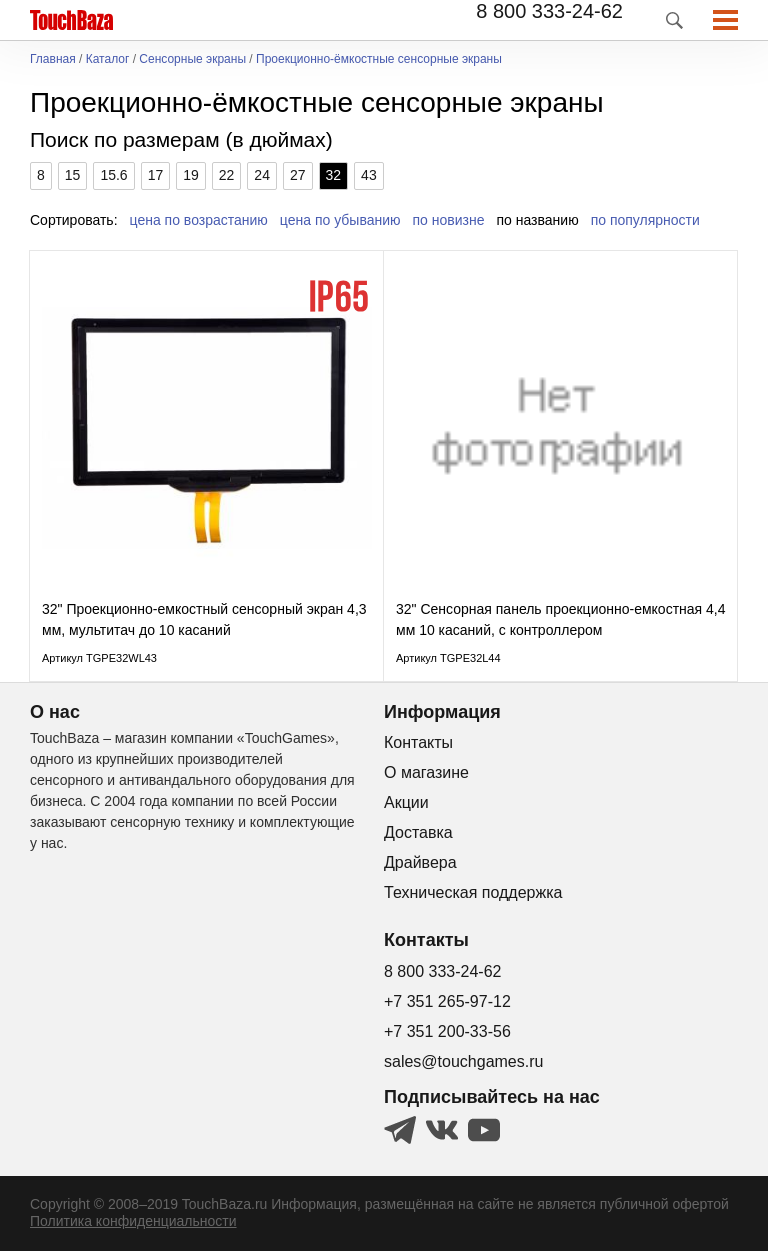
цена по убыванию (340, 220)
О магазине (426, 772)
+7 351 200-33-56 (447, 1031)
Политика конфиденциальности (133, 1221)
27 (298, 175)
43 (369, 175)
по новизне (449, 220)
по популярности (645, 220)
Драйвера (420, 862)
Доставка (418, 832)
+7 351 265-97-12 (447, 1001)
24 (262, 175)
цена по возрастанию (199, 220)
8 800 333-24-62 (549, 11)
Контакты (418, 742)
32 (334, 175)
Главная (53, 59)
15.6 (113, 175)
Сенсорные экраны (192, 59)
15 (73, 175)
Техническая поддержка (473, 892)
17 (156, 175)
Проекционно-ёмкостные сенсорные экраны (379, 59)
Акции (406, 802)
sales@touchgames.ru (463, 1061)
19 (191, 175)
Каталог (108, 59)
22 (227, 175)
